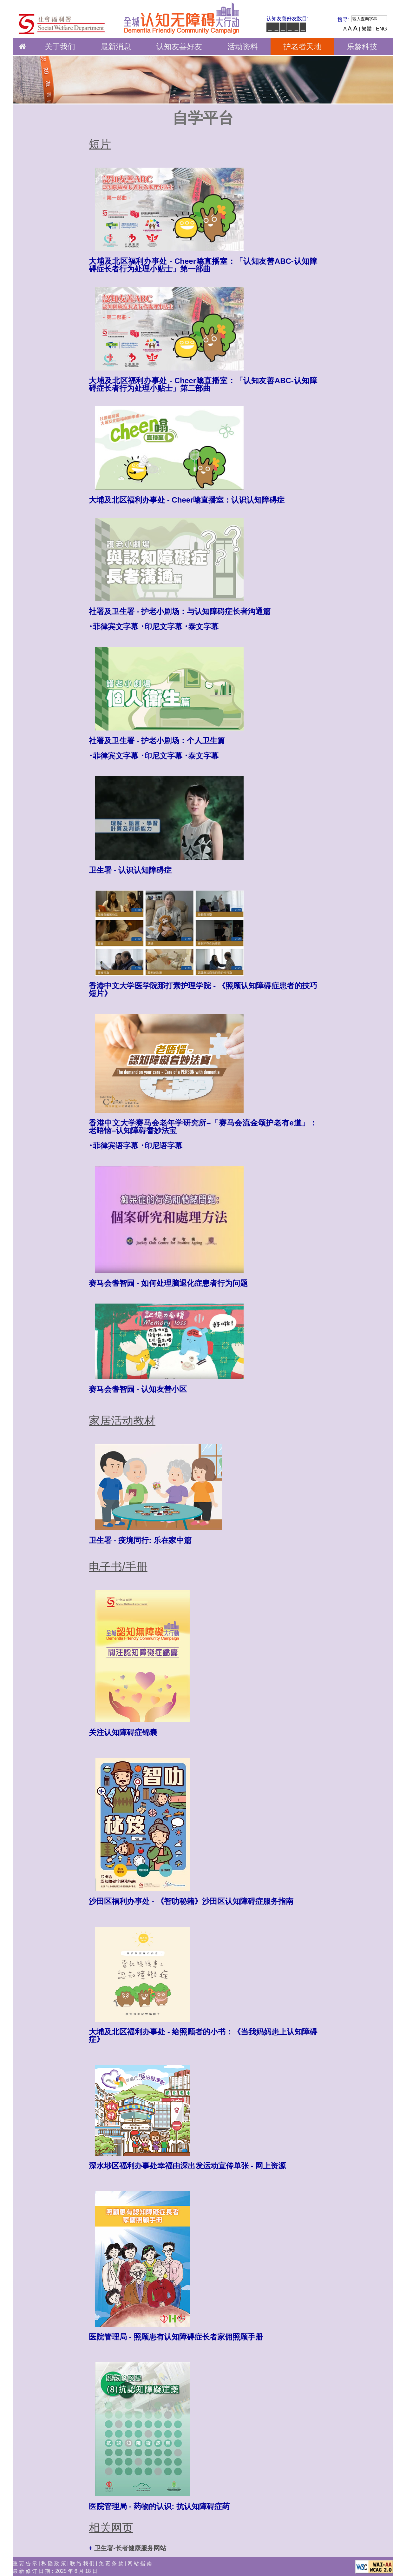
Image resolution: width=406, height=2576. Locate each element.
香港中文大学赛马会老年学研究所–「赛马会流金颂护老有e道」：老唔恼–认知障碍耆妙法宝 (203, 1126)
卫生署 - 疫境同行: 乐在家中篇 (140, 1540)
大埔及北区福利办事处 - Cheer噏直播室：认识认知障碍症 (187, 500)
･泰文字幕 (201, 626)
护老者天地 (302, 46)
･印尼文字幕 (161, 626)
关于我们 (60, 46)
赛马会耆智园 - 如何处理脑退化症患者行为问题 (168, 1283)
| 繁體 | (367, 28)
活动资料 (242, 46)
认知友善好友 (179, 46)
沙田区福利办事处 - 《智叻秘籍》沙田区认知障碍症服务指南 (191, 1901)
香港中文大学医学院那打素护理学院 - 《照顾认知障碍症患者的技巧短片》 (203, 989)
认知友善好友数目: (287, 18)
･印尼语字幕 (161, 1145)
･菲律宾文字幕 (113, 626)
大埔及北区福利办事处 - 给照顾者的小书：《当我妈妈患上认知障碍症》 (203, 2035)
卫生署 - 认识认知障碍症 (130, 870)
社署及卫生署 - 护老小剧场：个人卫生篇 (157, 740)
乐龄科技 (362, 46)
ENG (381, 28)
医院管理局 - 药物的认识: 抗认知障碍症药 (159, 2506)
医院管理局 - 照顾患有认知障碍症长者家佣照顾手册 (176, 2336)
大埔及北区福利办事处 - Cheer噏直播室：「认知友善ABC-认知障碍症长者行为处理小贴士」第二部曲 (203, 384)
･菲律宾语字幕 (113, 1145)
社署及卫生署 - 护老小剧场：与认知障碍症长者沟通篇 (180, 611)
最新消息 (116, 46)
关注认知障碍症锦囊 (123, 1732)
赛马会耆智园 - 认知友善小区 (138, 1389)
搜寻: (343, 19)
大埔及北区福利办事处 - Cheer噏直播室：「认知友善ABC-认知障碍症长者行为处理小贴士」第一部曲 (203, 265)
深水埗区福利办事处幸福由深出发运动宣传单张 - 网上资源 (187, 2165)
